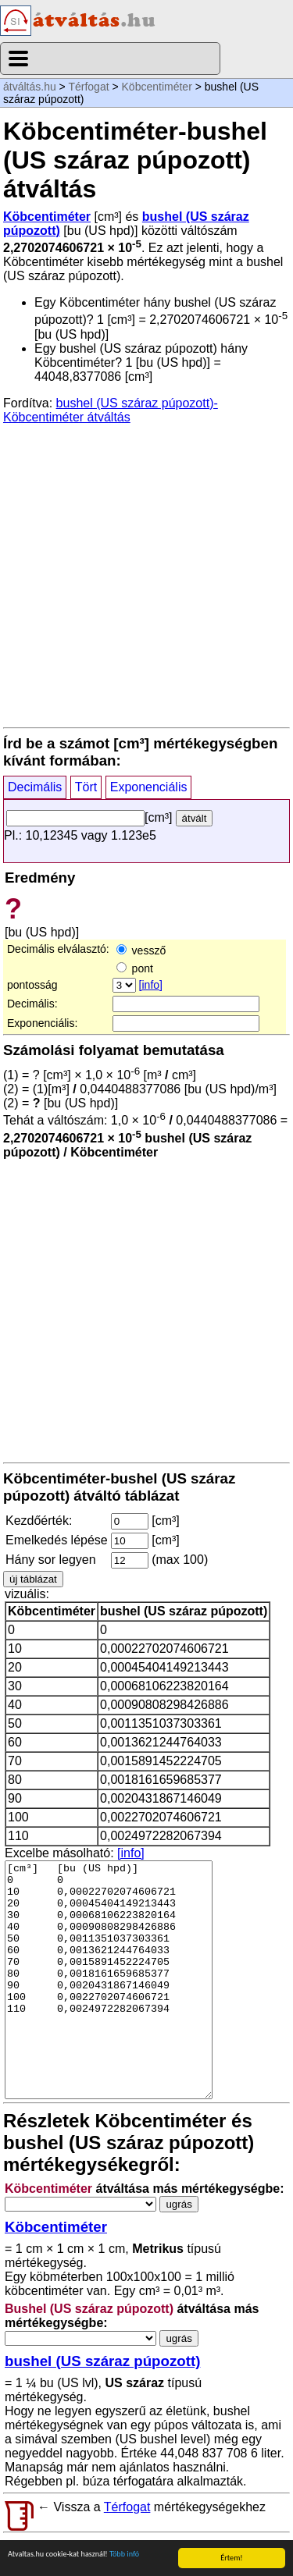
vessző (141, 950)
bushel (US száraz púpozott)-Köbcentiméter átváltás (110, 410)
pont (134, 968)
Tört (86, 787)
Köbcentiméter (157, 86)
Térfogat (88, 86)
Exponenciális (149, 787)
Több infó (124, 2554)
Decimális (35, 787)
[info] (151, 985)
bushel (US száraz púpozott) (102, 2361)
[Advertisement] (146, 574)
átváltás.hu (29, 86)
